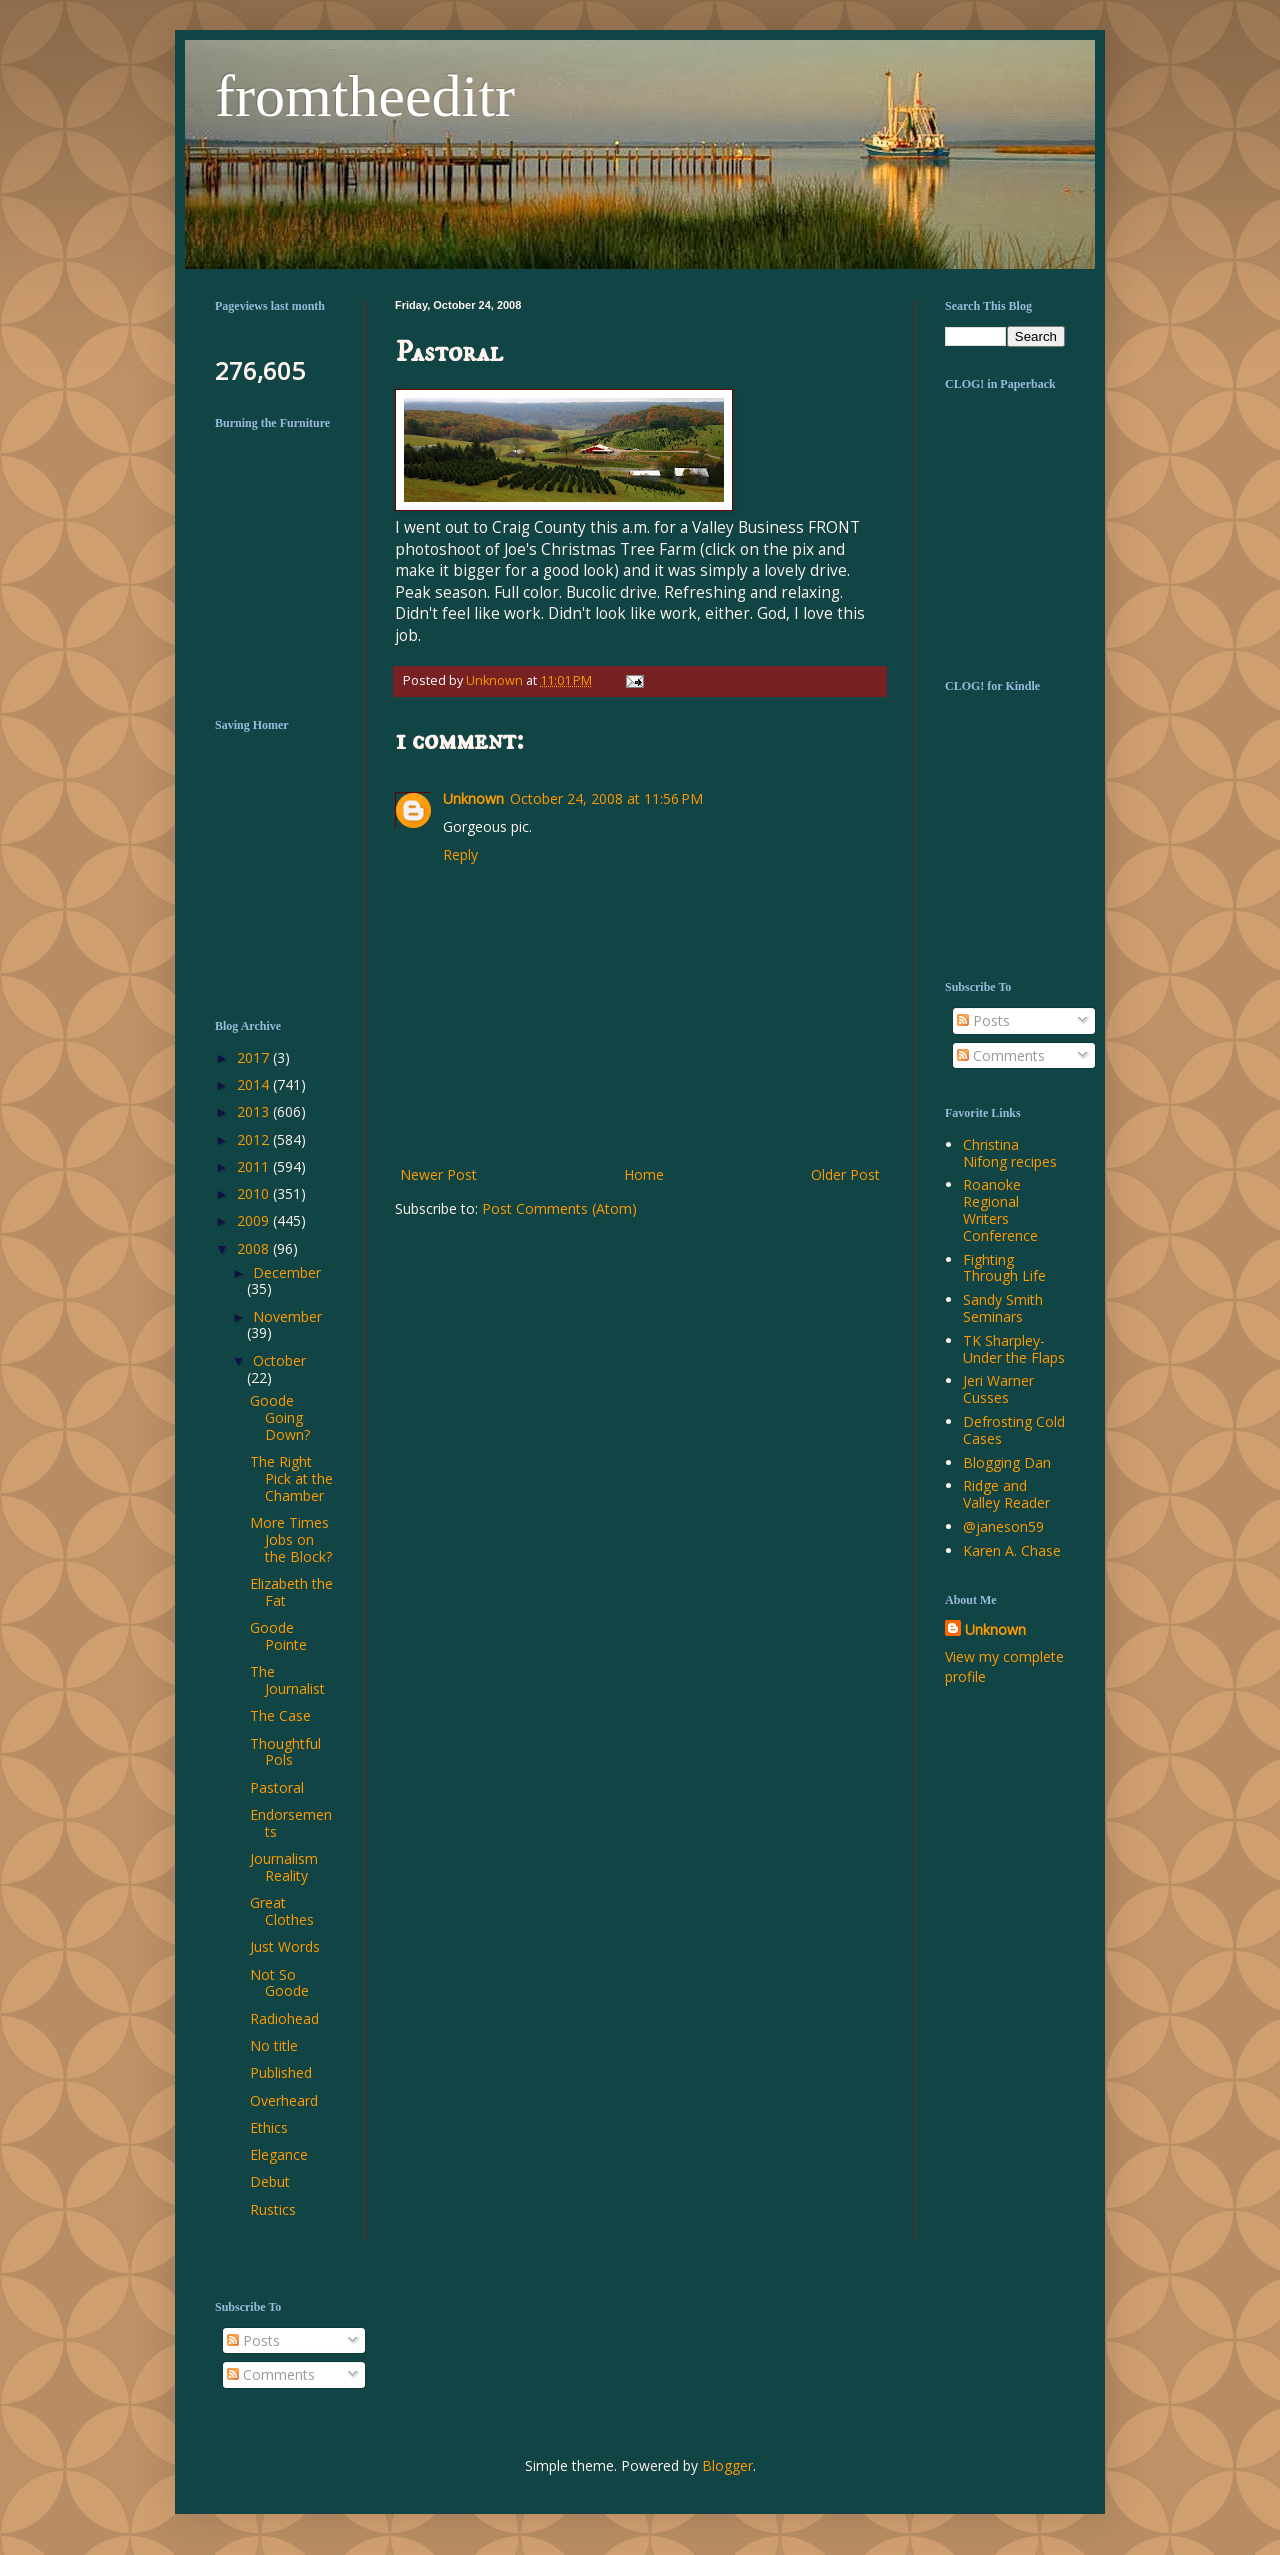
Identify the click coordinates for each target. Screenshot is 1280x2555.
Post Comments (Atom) (559, 1208)
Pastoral (277, 1787)
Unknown (473, 798)
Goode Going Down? (280, 1417)
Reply (460, 854)
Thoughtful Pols (285, 1752)
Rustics (273, 2209)
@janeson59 (1003, 1526)
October (279, 1360)
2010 (255, 1193)
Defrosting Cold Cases (1014, 1430)
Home (644, 1174)
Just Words (285, 1946)
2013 (255, 1111)
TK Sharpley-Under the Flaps (1014, 1349)
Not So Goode (279, 1983)
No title (274, 2045)
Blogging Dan (1007, 1462)
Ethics (269, 2127)
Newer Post (438, 1174)
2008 (255, 1248)
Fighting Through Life (1004, 1268)
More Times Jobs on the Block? (291, 1539)
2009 (255, 1220)
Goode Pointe (278, 1636)
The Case (280, 1715)
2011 (255, 1166)
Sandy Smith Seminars (1003, 1308)
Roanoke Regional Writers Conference (1000, 1209)
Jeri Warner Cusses (998, 1389)
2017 (255, 1057)
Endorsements (291, 1823)
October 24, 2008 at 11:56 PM (606, 798)
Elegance (279, 2154)
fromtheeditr (365, 96)
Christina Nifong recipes (1010, 1153)
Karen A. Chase (1012, 1550)
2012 (255, 1139)
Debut (270, 2181)
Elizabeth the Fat (291, 1592)
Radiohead (284, 2018)
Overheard (284, 2100)
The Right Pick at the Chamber (291, 1478)
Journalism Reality (284, 1867)
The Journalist (287, 1680)
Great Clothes (282, 1911)
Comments (1001, 1055)
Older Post (845, 1174)
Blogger (727, 2465)
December (287, 1272)
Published (281, 2072)
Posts (983, 1020)
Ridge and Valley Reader (1006, 1494)
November (287, 1316)
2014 (255, 1084)
